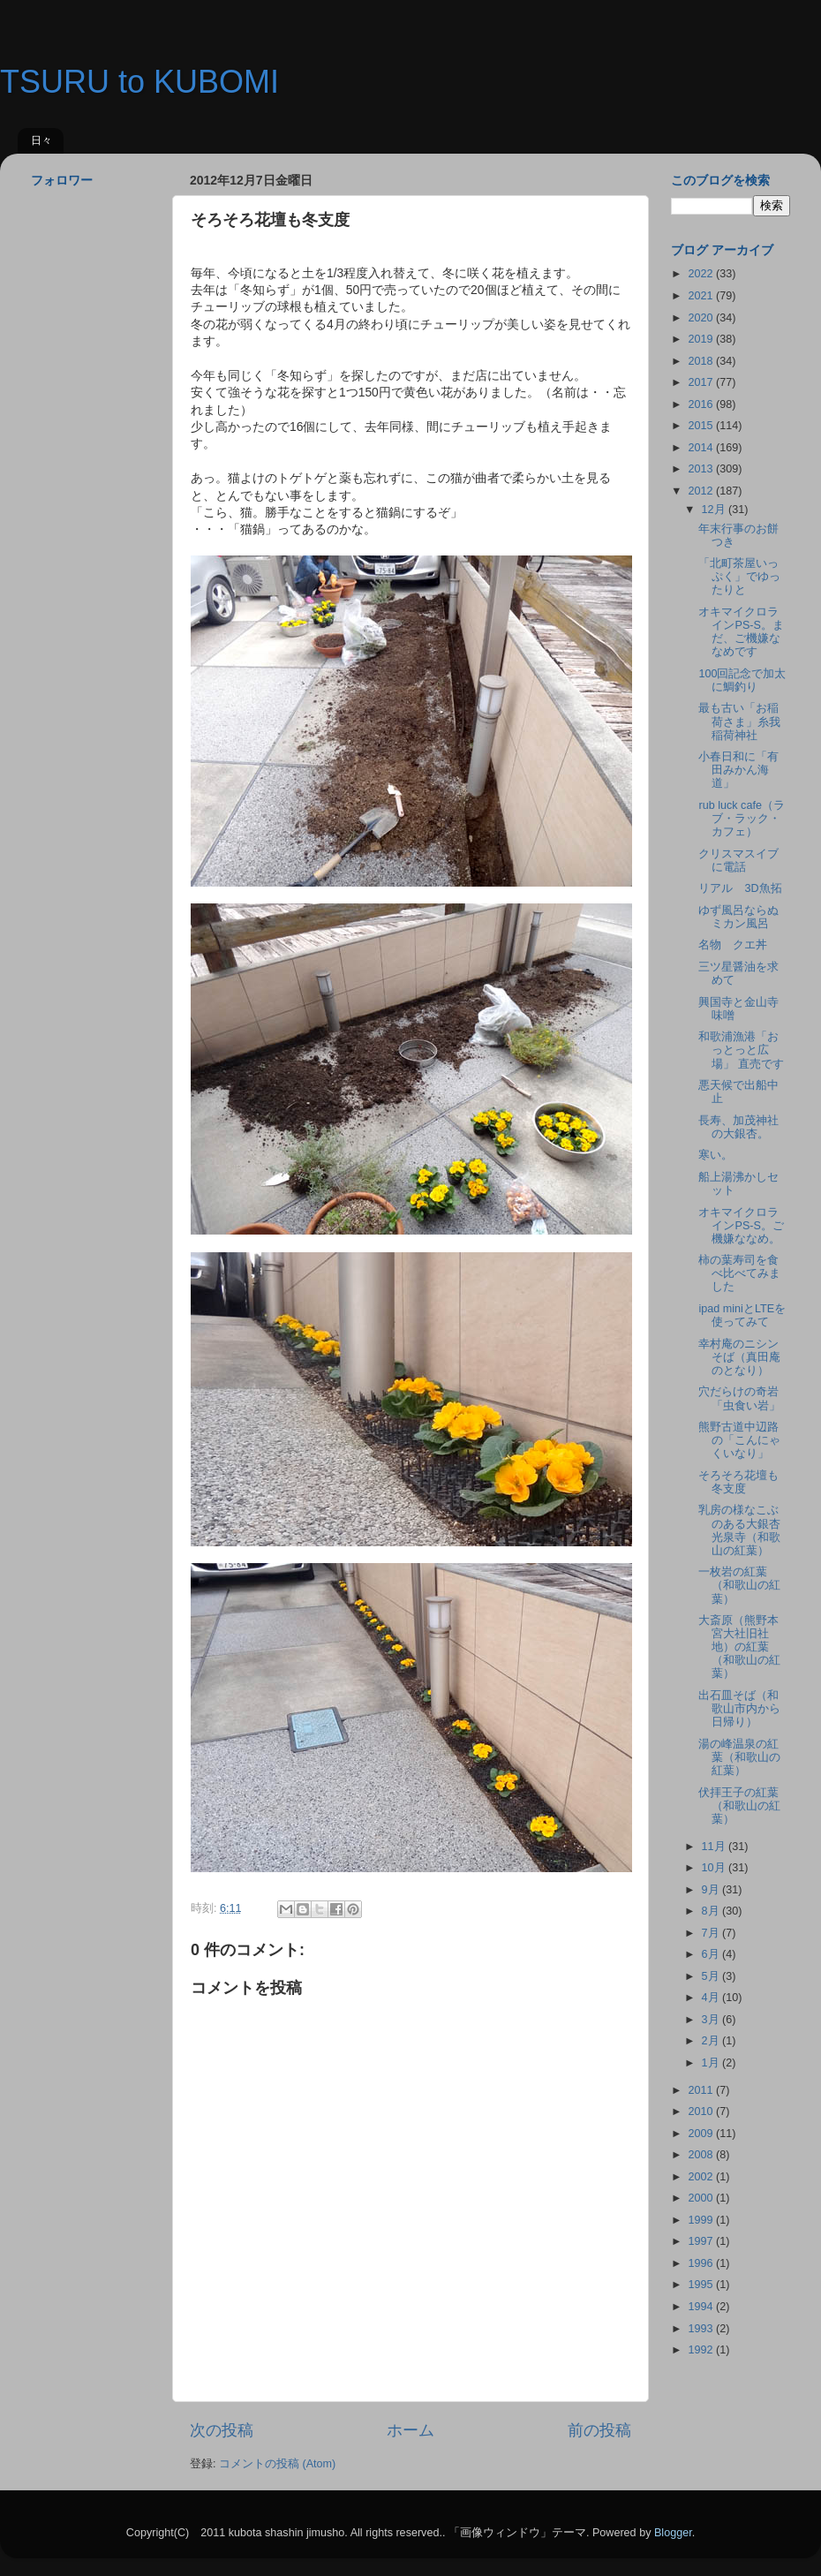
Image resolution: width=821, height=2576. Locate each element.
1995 (702, 2284)
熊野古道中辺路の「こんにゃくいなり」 (739, 1440)
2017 (702, 382)
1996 (702, 2263)
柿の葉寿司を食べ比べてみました (739, 1273)
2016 (702, 404)
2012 (702, 491)
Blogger (673, 2533)
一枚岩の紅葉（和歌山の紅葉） (739, 1585)
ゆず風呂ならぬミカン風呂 (738, 917)
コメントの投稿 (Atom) (277, 2464)
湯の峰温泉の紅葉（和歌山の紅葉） (739, 1757)
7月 (712, 1933)
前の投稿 (599, 2430)
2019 (702, 339)
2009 (702, 2133)
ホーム (410, 2430)
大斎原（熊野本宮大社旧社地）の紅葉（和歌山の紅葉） (739, 1647)
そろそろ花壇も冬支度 (738, 1482)
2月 (712, 2041)
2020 (702, 318)
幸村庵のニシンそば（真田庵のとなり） (739, 1357)
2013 (702, 469)
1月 (712, 2063)
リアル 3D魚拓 (739, 888)
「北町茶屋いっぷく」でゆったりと (739, 576)
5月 (712, 1976)
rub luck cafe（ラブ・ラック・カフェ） (741, 818)
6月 (712, 1954)
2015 (702, 425)
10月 (715, 1868)
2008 (702, 2155)
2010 (702, 2111)
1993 (702, 2329)
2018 (702, 361)
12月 (715, 509)
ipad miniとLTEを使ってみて (742, 1315)
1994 (702, 2306)
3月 (712, 2019)
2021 (702, 296)
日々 (41, 140)
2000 (702, 2198)
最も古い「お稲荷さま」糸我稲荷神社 (739, 721)
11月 (715, 1846)
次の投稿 (221, 2430)
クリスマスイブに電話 (738, 860)
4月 (712, 1997)
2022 (702, 274)
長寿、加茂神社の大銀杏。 (738, 1127)
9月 (712, 1890)
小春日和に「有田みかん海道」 (738, 770)
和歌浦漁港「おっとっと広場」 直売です (741, 1050)
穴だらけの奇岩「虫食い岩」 (739, 1398)
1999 (702, 2220)
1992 (702, 2350)
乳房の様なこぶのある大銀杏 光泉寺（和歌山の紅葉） (745, 1530)
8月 (712, 1911)
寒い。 (715, 1155)
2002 (702, 2177)
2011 (702, 2090)
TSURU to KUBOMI (139, 82)
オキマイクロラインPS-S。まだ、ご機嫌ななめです (740, 632)
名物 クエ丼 (732, 945)
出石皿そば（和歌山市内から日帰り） (739, 1708)
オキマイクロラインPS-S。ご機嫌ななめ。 (740, 1225)
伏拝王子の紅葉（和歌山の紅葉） (739, 1806)
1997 (702, 2241)
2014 (702, 448)
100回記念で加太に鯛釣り (742, 680)
